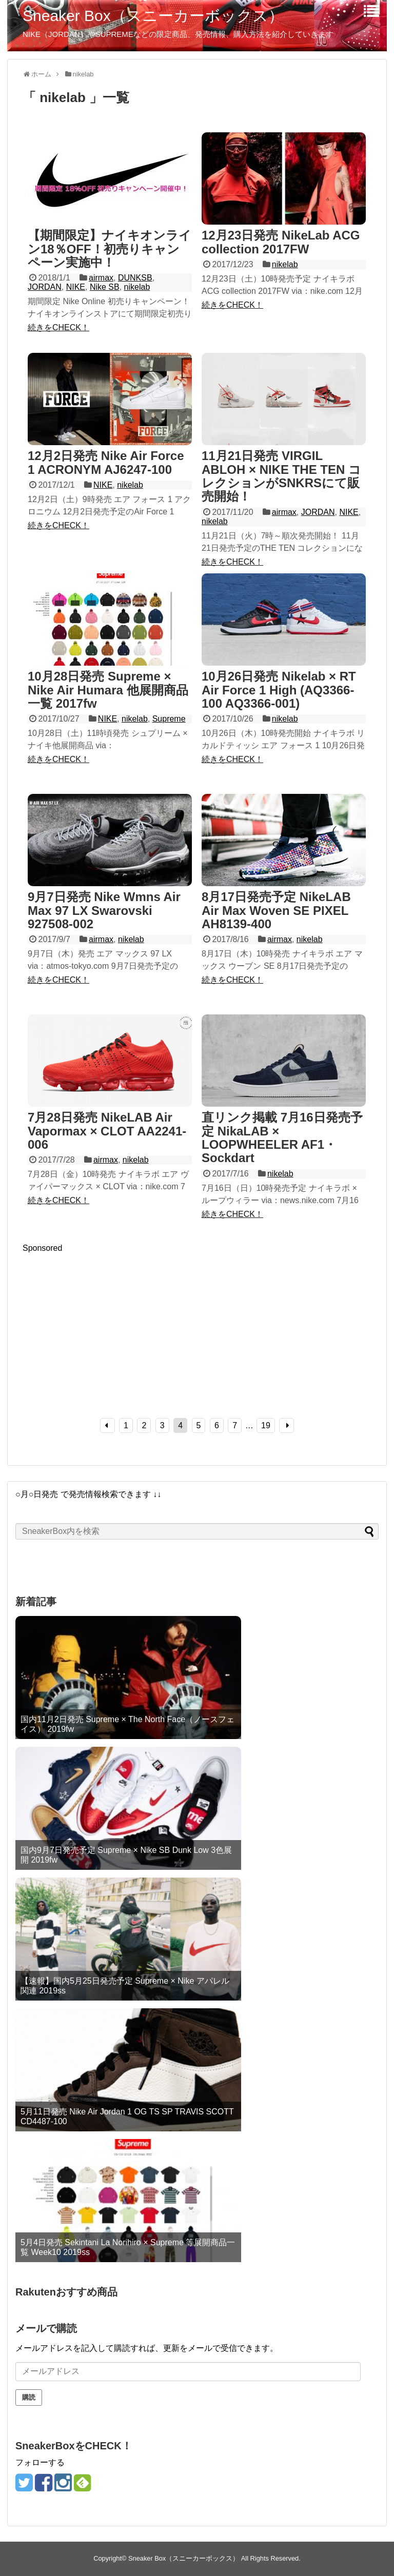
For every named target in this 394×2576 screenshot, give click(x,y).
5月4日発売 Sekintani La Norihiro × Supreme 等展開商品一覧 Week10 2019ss (128, 2247)
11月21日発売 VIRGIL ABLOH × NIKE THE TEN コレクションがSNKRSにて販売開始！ (281, 476)
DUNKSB (135, 277)
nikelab (137, 287)
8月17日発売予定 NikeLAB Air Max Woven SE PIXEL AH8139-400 (276, 910)
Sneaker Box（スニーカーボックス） (153, 15)
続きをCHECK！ (58, 327)
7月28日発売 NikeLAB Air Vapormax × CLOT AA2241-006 (107, 1130)
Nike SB (105, 287)
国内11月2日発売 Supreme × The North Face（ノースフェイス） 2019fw (127, 1724)
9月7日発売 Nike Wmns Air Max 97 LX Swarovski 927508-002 (104, 910)
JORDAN (45, 287)
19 (265, 1425)
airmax (101, 277)
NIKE (75, 287)
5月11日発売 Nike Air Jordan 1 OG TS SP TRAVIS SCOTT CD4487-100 (127, 2116)
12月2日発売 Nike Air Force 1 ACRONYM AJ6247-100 (106, 462)
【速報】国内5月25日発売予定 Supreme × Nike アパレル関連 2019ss (125, 1985)
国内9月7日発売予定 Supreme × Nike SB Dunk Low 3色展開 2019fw (126, 1855)
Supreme (169, 718)
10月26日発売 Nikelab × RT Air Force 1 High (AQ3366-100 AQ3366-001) (279, 689)
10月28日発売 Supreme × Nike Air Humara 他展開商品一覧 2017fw (108, 689)
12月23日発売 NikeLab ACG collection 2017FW (281, 241)
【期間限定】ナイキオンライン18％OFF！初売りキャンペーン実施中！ (109, 248)
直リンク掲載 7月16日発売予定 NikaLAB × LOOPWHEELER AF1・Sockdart (282, 1137)
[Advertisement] (109, 1324)
